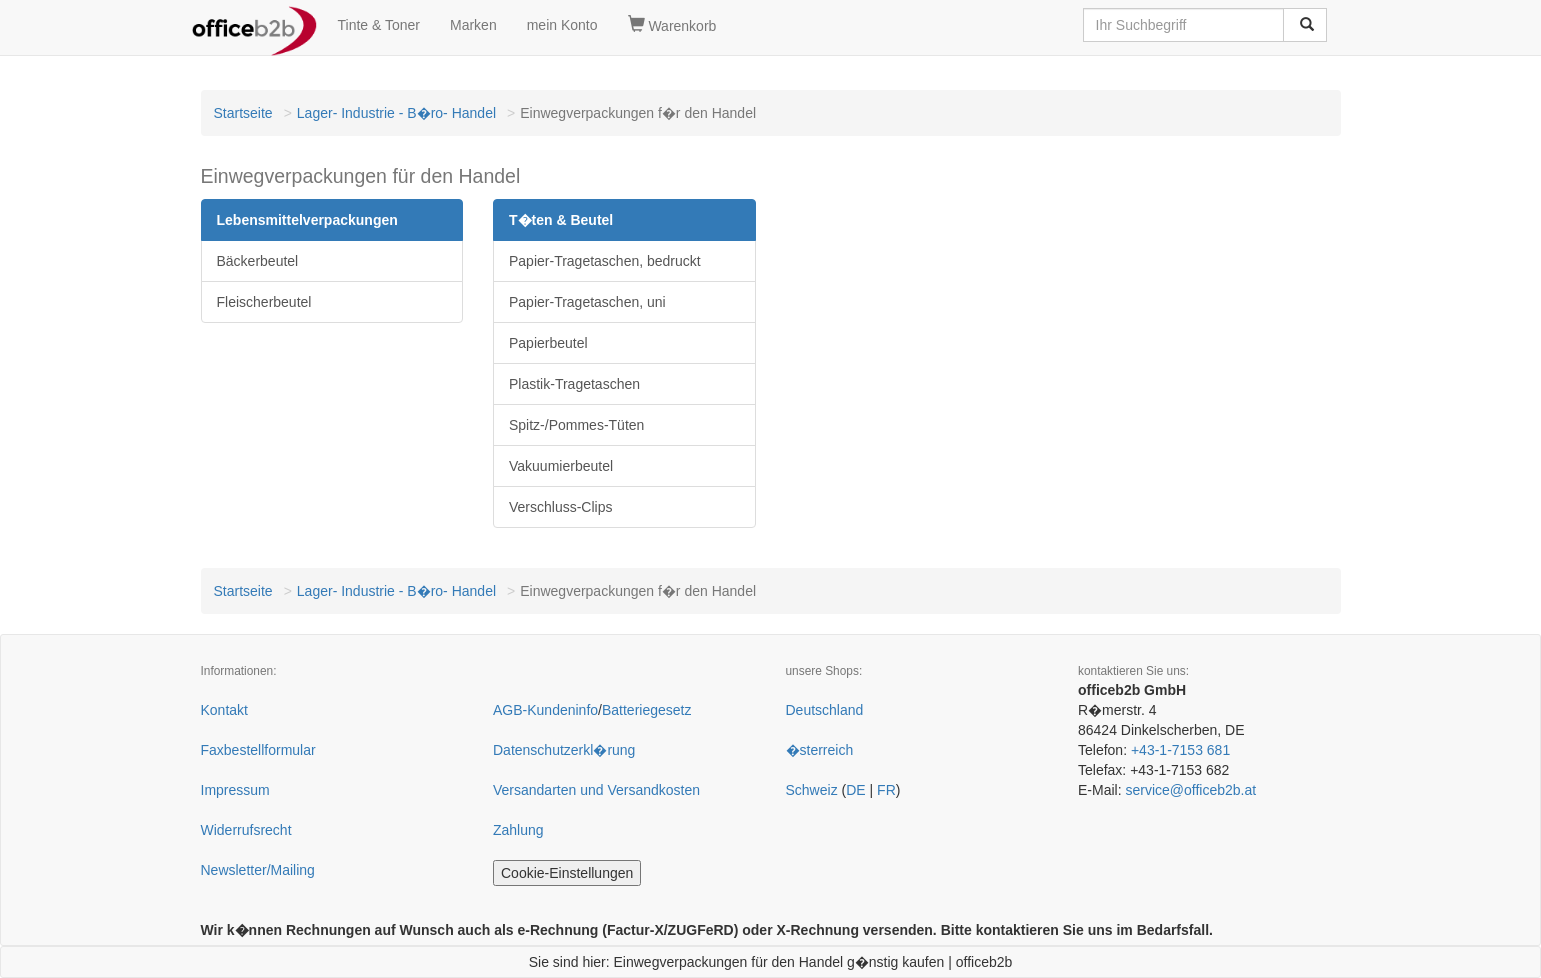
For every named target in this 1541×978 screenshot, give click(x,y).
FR (886, 790)
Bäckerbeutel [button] (258, 261)
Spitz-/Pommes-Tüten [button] (576, 425)
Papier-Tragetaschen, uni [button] (587, 302)
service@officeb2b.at (1190, 790)
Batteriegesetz (647, 710)
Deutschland (825, 710)
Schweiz (812, 790)
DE (855, 790)
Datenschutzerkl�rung (564, 750)
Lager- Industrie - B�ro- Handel (396, 113)
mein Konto (562, 25)
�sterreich (820, 750)
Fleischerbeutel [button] (264, 302)
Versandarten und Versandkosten (596, 790)
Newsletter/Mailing (258, 870)
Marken (473, 25)
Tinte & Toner (379, 25)
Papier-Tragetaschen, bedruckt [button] (605, 261)
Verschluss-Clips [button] (560, 507)
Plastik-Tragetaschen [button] (574, 384)
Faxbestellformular (258, 750)
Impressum (235, 790)
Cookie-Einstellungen (567, 873)
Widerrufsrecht (246, 830)
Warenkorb (672, 25)
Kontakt (224, 710)
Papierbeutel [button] (548, 343)
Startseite (243, 113)
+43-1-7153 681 (1180, 750)
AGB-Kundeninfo (545, 710)
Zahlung (518, 830)
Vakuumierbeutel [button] (561, 466)
